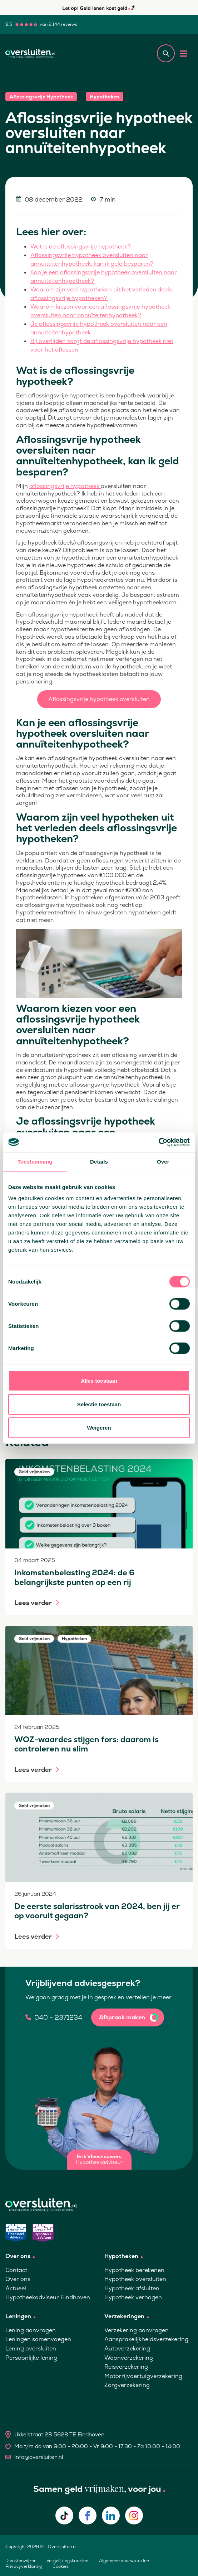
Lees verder (33, 1603)
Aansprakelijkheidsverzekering (146, 2339)
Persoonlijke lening (31, 2358)
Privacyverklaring (23, 2566)
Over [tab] (163, 1162)
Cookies (61, 2566)
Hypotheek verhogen (133, 2297)
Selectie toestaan (99, 1404)
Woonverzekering (128, 2358)
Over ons (17, 2279)
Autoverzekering (127, 2348)
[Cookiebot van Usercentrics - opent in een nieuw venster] (158, 1142)
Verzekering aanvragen (136, 2330)
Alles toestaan (99, 1381)
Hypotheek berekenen (134, 2270)
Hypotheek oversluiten (135, 2279)
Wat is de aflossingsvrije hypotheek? (80, 246)
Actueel (15, 2288)
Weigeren (99, 1428)
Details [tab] (99, 1162)
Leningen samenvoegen (38, 2339)
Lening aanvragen (30, 2330)
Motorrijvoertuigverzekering (143, 2376)
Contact (16, 2270)
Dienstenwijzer (20, 2560)
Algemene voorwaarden (124, 2560)
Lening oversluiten (30, 2348)
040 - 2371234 (58, 2017)
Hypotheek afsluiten (131, 2288)
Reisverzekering (126, 2366)
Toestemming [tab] (35, 1162)
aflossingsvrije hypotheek (65, 486)
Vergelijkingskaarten (67, 2560)
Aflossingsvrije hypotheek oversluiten (99, 699)
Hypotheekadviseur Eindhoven (47, 2297)
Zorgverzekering (127, 2385)
